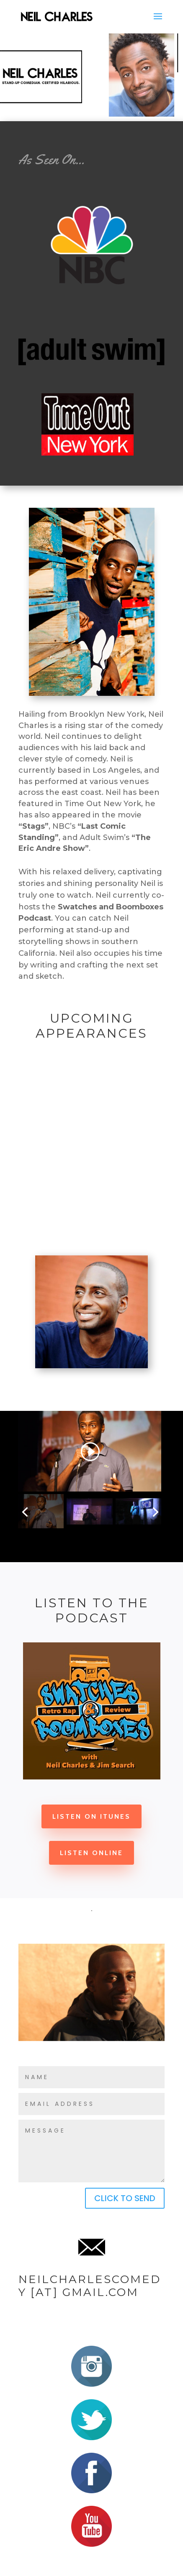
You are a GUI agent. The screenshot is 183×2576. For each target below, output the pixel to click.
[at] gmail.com (82, 2292)
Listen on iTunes (91, 1816)
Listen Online (91, 1853)
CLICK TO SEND (124, 2198)
